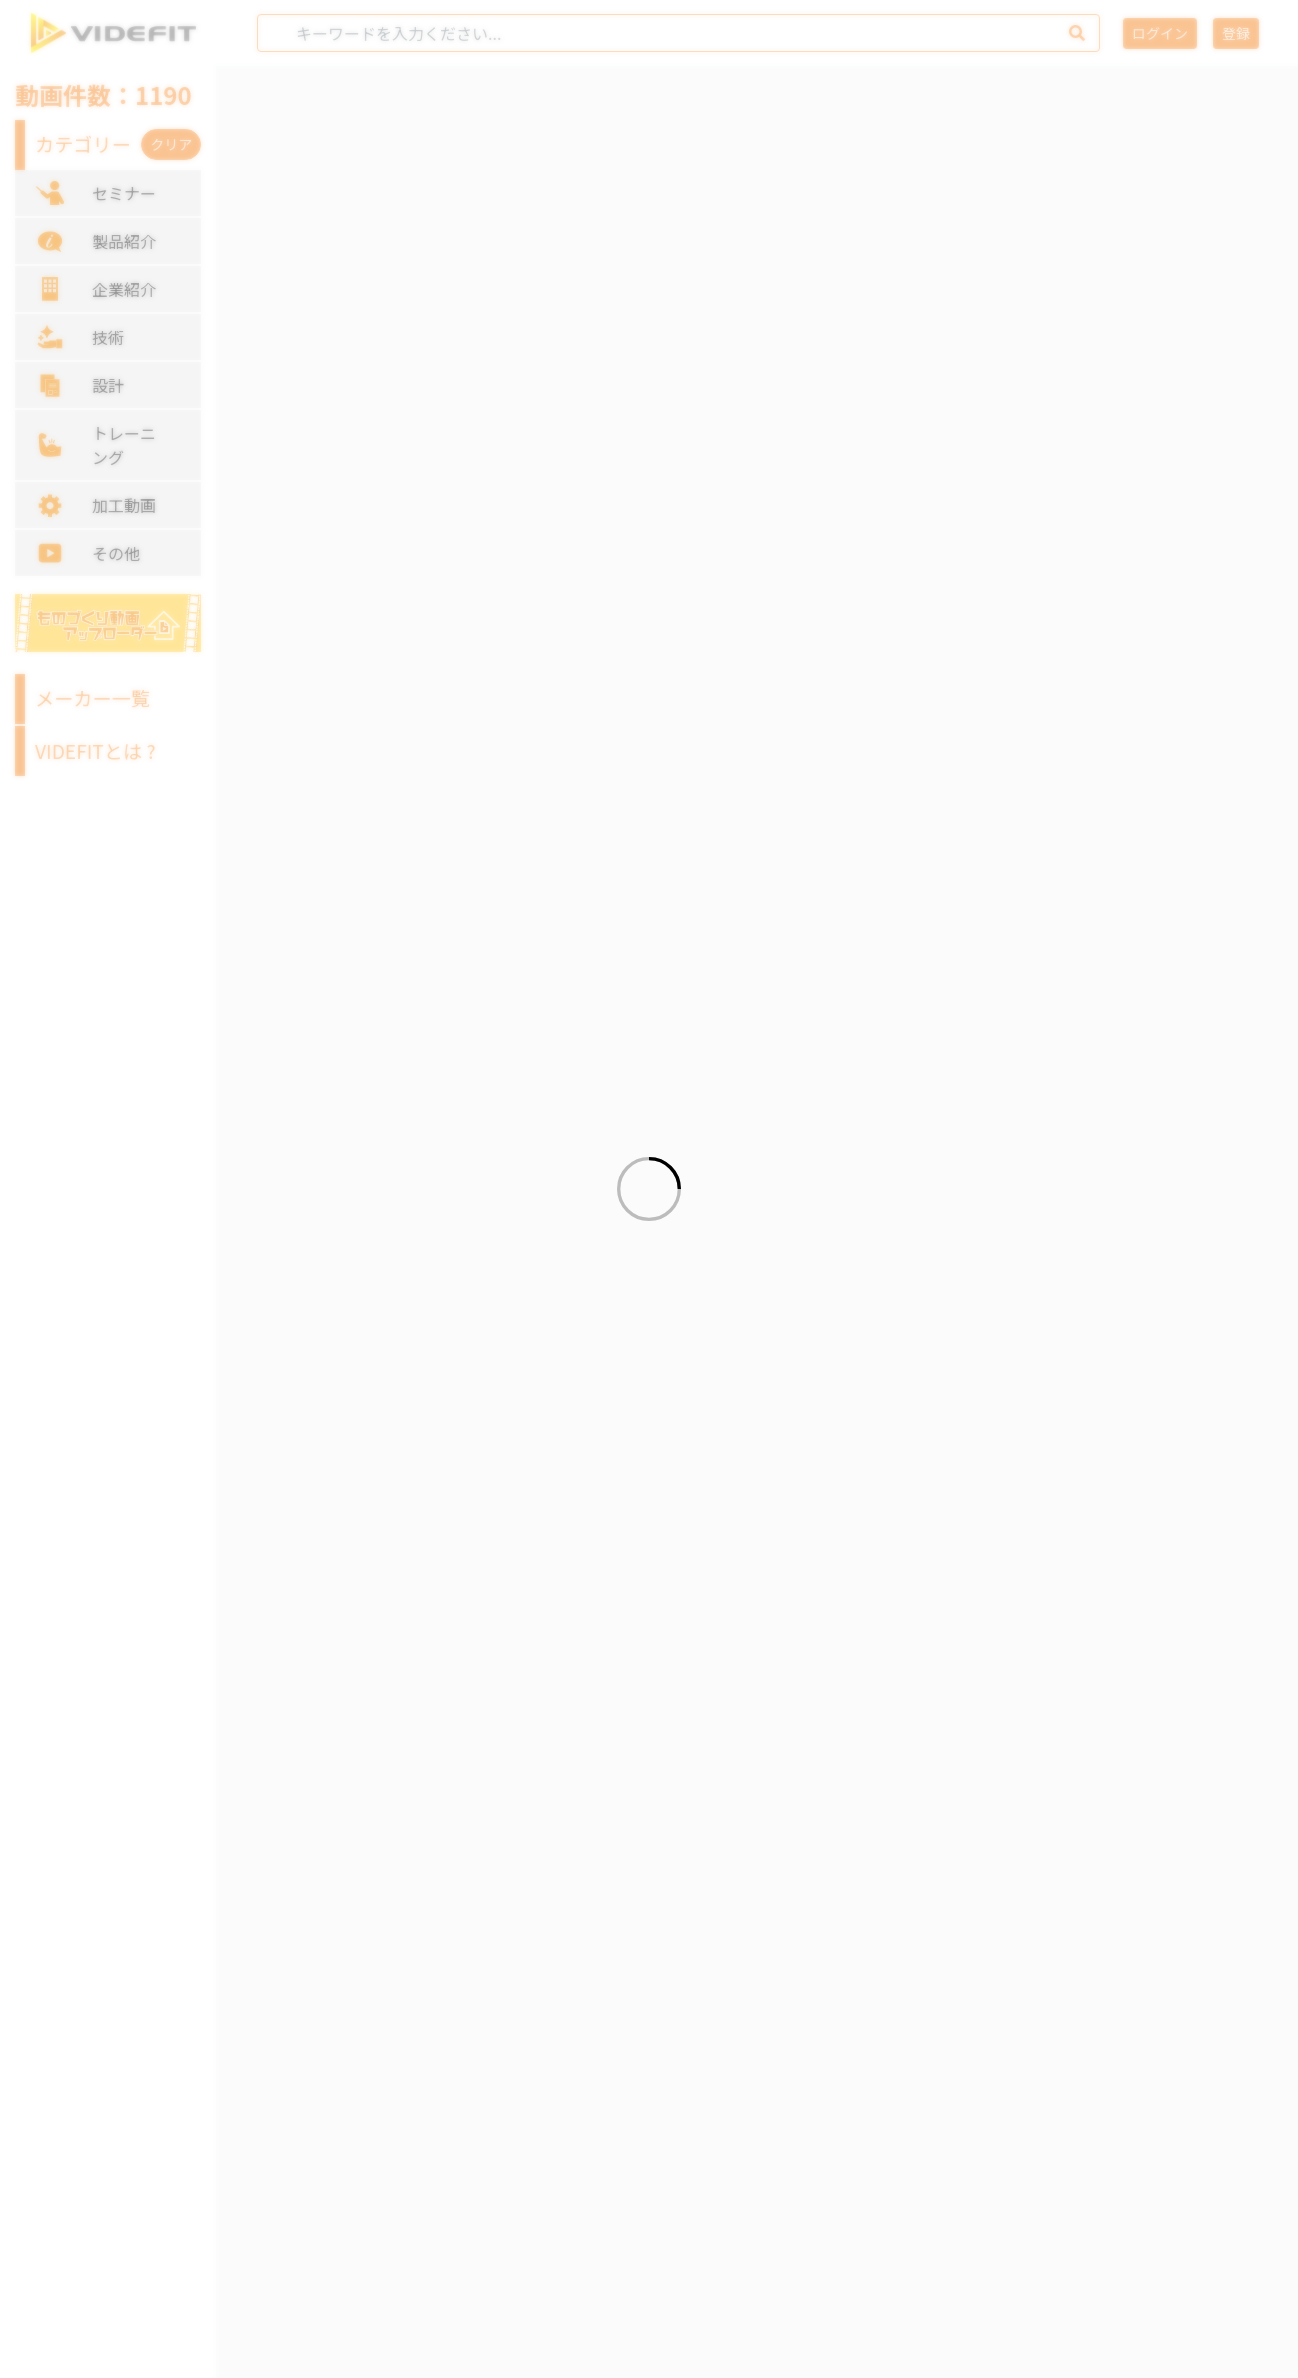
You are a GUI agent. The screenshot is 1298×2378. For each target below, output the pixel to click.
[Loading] (649, 1189)
